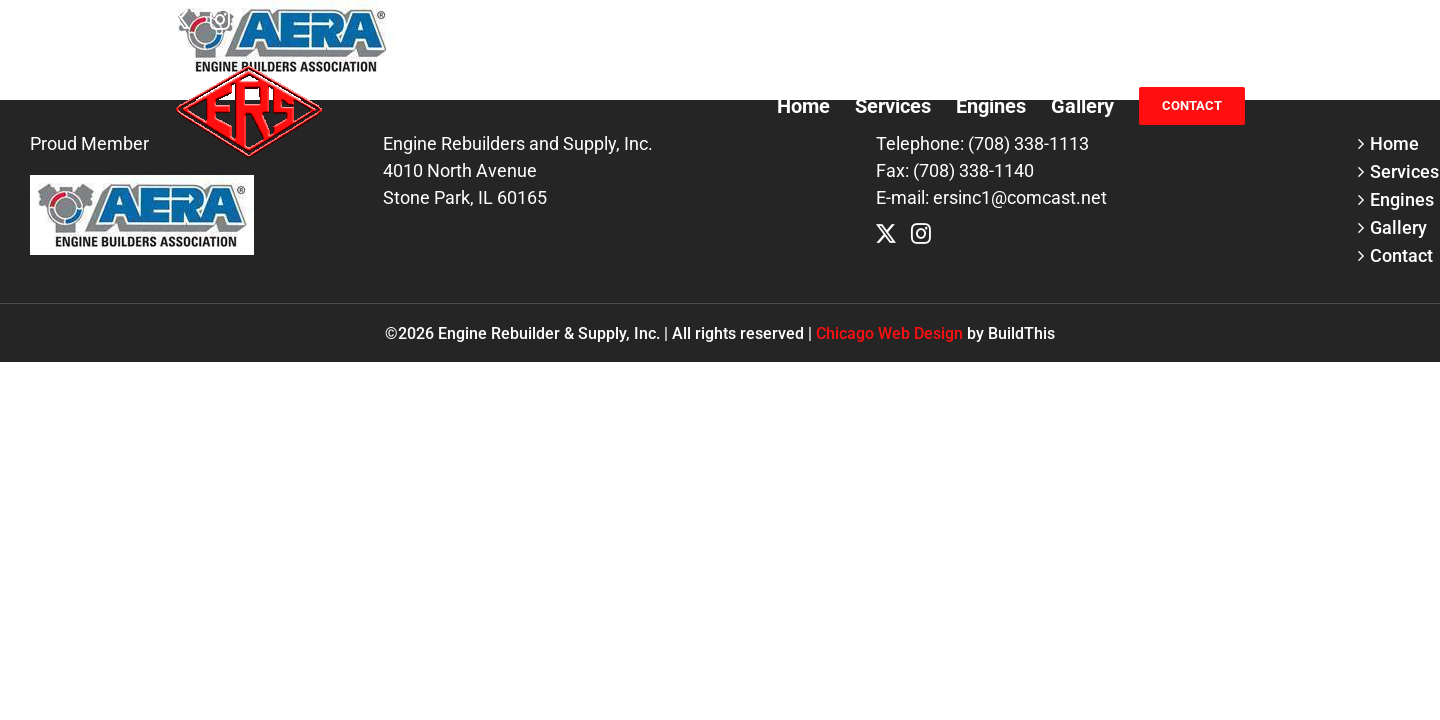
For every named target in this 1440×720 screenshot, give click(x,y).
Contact (1390, 255)
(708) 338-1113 (1043, 19)
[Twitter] (886, 234)
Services (1390, 171)
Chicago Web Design (889, 333)
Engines (1390, 199)
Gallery (1390, 227)
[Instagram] (921, 234)
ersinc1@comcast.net (1192, 19)
